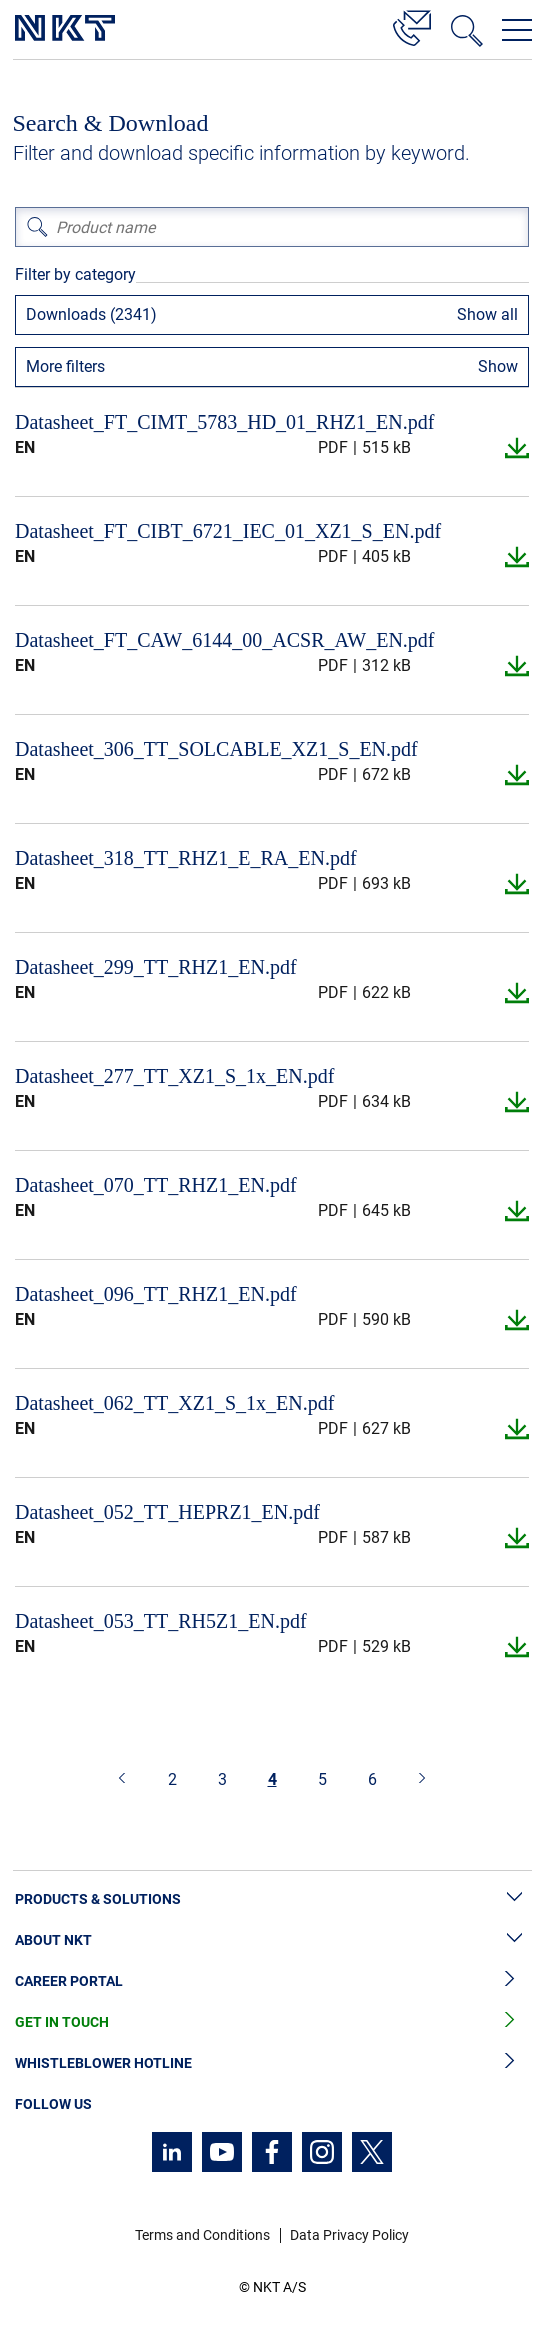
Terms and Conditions (202, 2235)
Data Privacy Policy (349, 2235)
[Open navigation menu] (517, 30)
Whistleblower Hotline (272, 2063)
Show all (487, 314)
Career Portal (272, 1981)
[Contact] (412, 25)
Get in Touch (272, 2022)
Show (498, 366)
